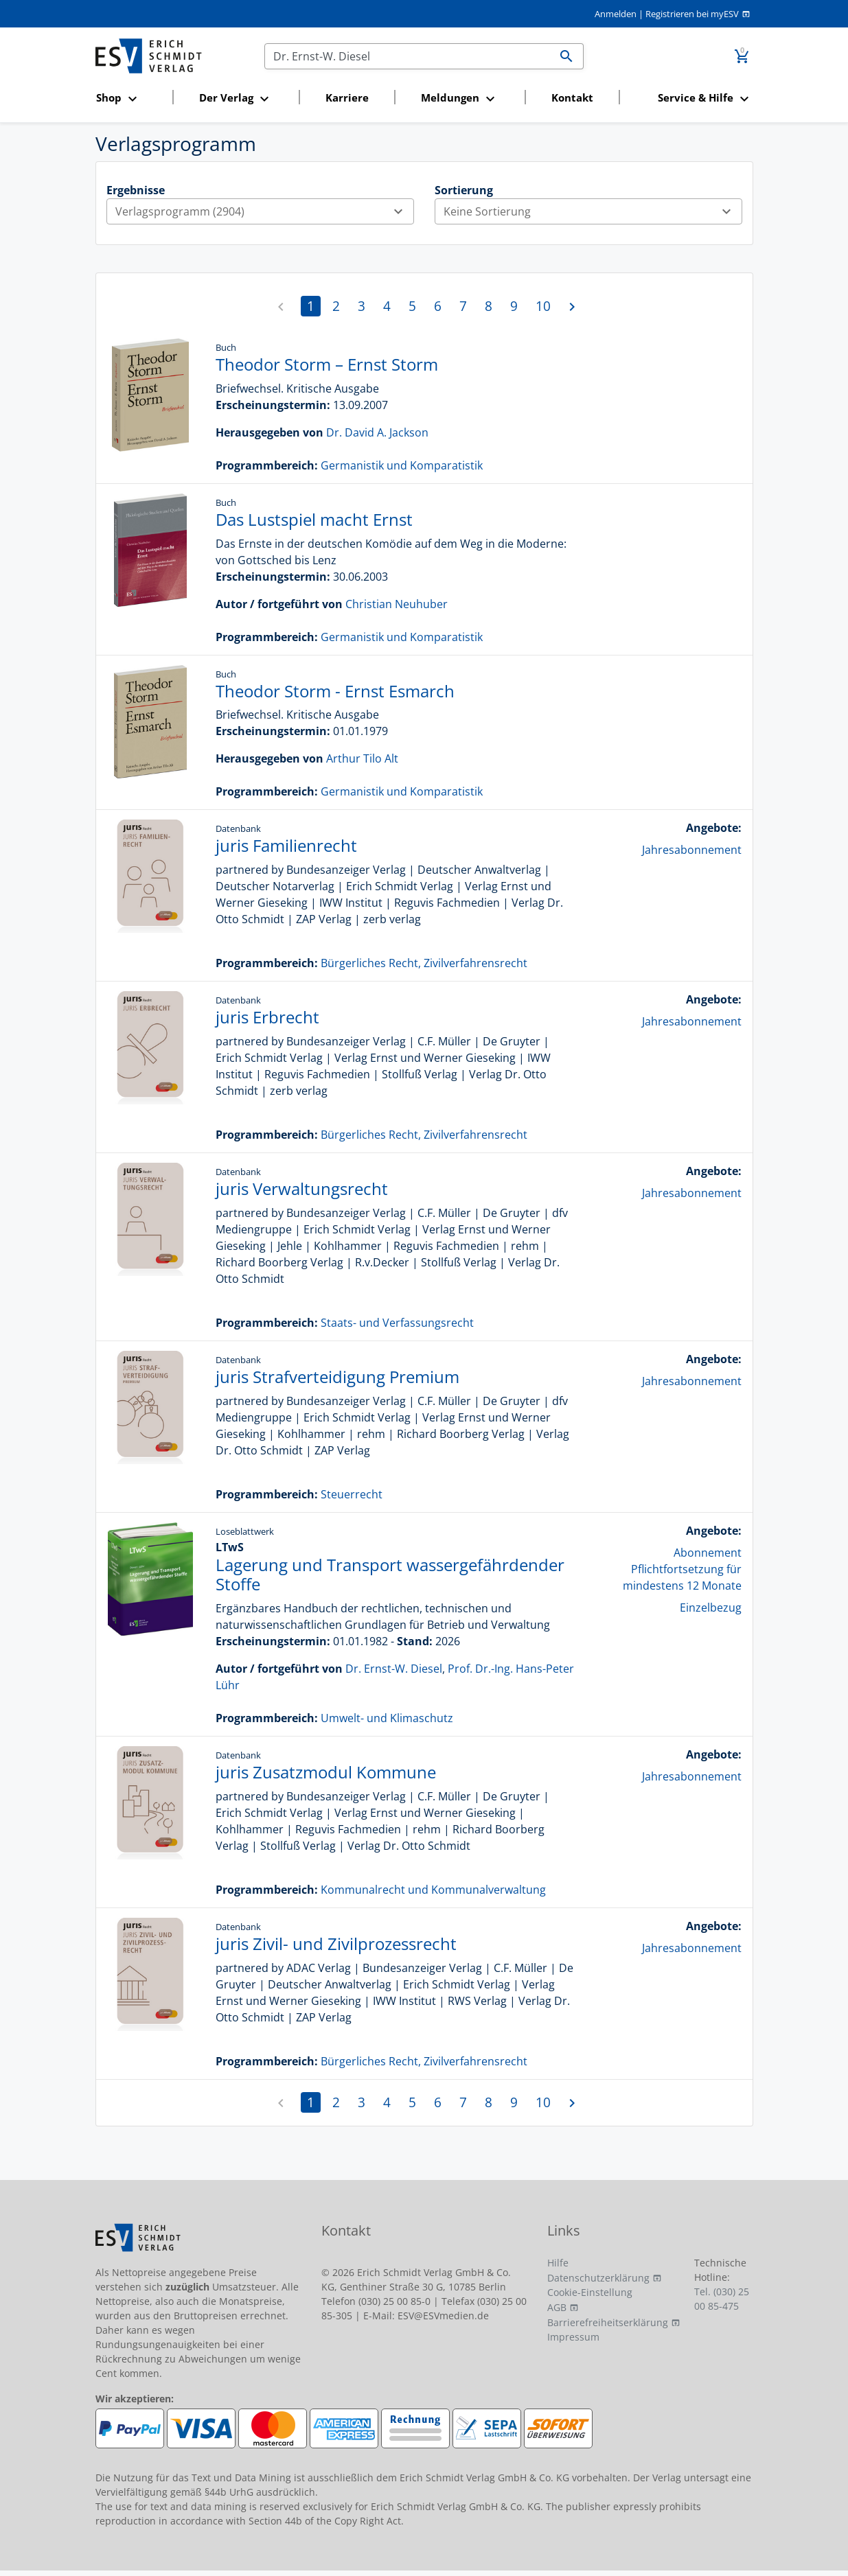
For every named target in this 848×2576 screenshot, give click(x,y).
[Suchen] (407, 56)
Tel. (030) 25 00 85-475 (721, 2298)
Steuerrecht (351, 1494)
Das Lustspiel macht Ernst (314, 519)
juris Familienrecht (286, 845)
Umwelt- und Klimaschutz (387, 1718)
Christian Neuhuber (396, 604)
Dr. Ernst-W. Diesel (393, 1668)
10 (543, 306)
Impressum (573, 2336)
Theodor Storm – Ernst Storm (327, 364)
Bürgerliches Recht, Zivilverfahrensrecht (424, 963)
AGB (556, 2307)
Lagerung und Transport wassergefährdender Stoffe (390, 1574)
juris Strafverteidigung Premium (337, 1376)
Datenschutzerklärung (598, 2277)
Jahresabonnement (692, 849)
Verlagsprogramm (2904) (264, 211)
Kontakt (572, 97)
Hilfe (558, 2262)
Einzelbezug (711, 1607)
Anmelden (616, 14)
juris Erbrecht (267, 1017)
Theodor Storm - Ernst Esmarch (335, 691)
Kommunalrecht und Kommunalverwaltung (433, 1889)
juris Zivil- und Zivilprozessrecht (336, 1943)
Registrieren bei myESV (692, 14)
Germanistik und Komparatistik (402, 465)
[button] (130, 98)
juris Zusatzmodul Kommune (326, 1772)
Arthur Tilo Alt (362, 758)
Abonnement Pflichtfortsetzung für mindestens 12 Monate (682, 1569)
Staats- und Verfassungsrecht (397, 1322)
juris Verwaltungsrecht (302, 1188)
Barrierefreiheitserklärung (607, 2322)
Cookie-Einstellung (589, 2292)
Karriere (347, 97)
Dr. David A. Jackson (377, 432)
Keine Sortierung (593, 211)
